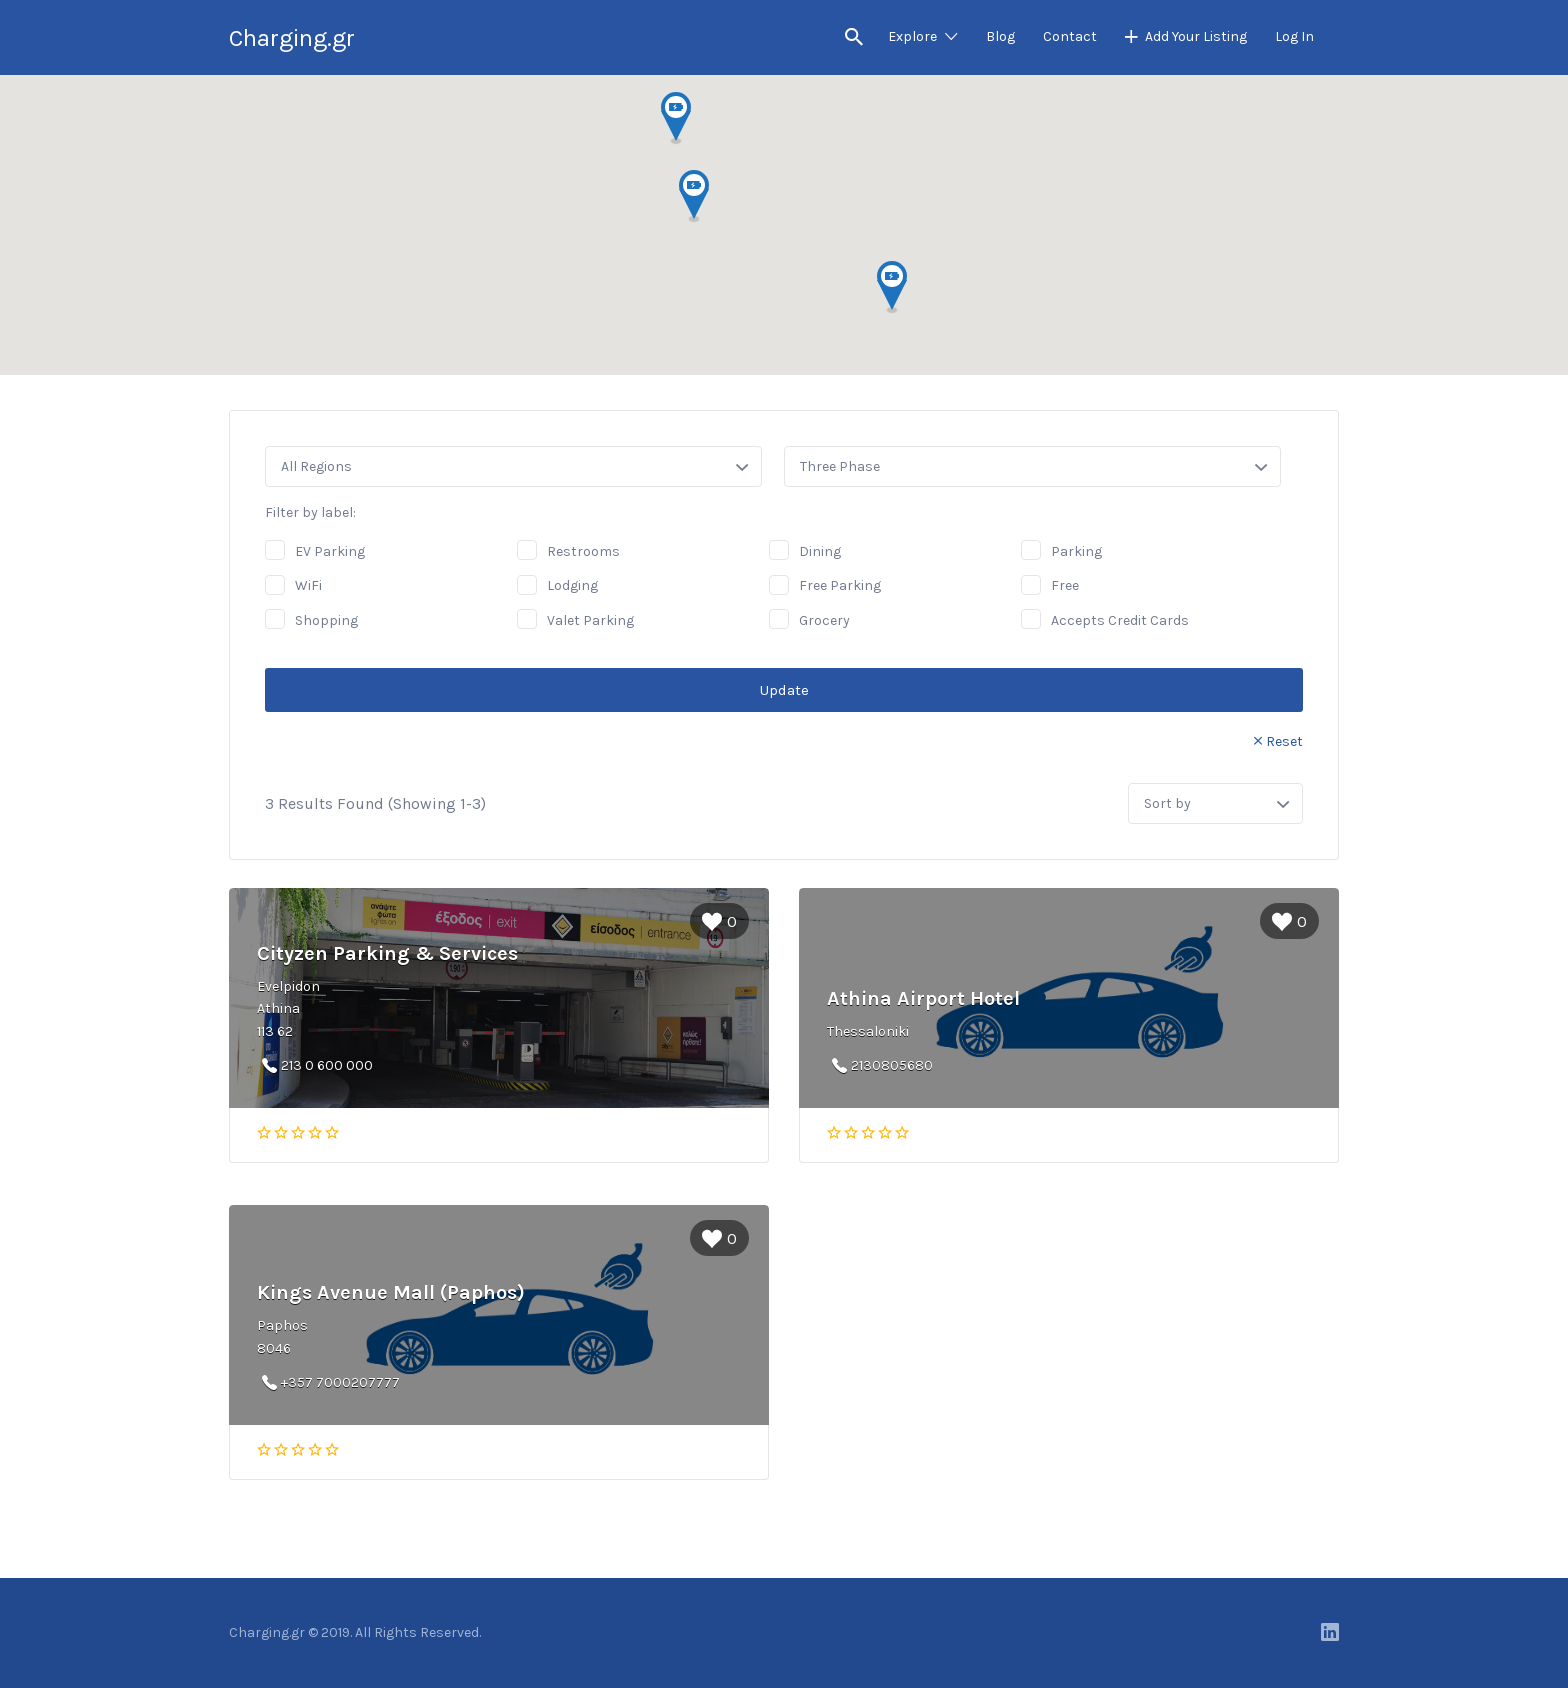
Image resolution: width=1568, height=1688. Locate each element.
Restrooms (583, 551)
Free (1065, 585)
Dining (820, 551)
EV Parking (330, 551)
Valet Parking (590, 620)
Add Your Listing (1196, 36)
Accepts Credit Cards (1120, 620)
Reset (1284, 741)
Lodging (572, 585)
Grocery (824, 620)
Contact (1070, 36)
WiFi (308, 585)
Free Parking (840, 585)
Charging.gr (292, 38)
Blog (1000, 36)
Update (784, 690)
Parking (1076, 551)
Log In (1294, 36)
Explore (912, 36)
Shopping (326, 620)
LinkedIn (1330, 1632)
